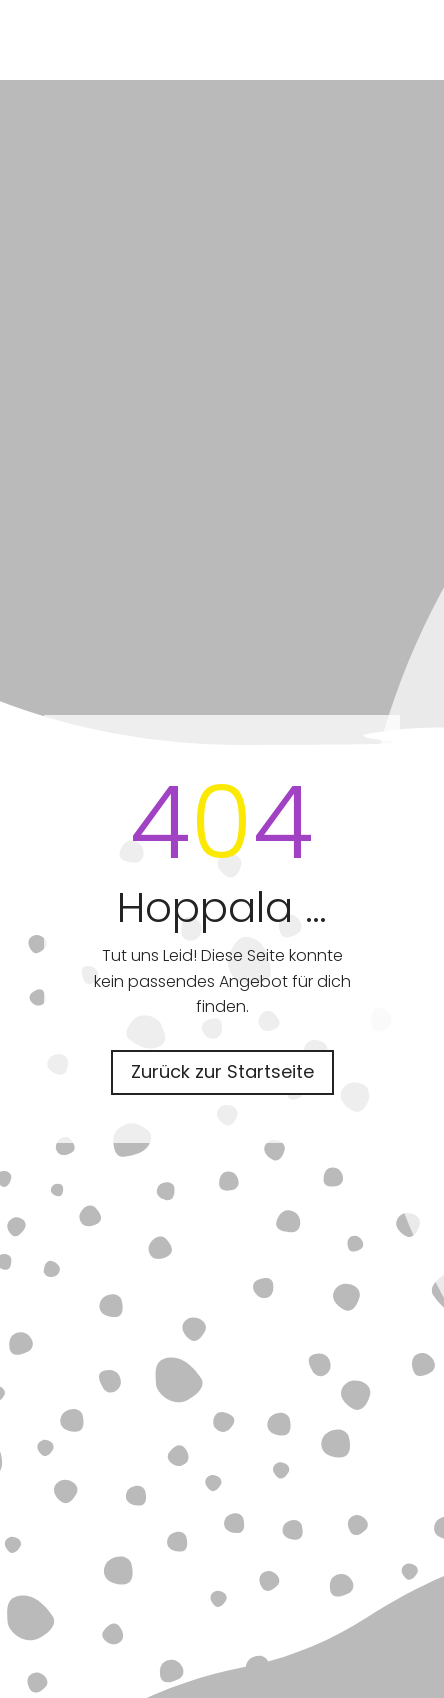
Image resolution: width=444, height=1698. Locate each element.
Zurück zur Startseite (222, 1071)
